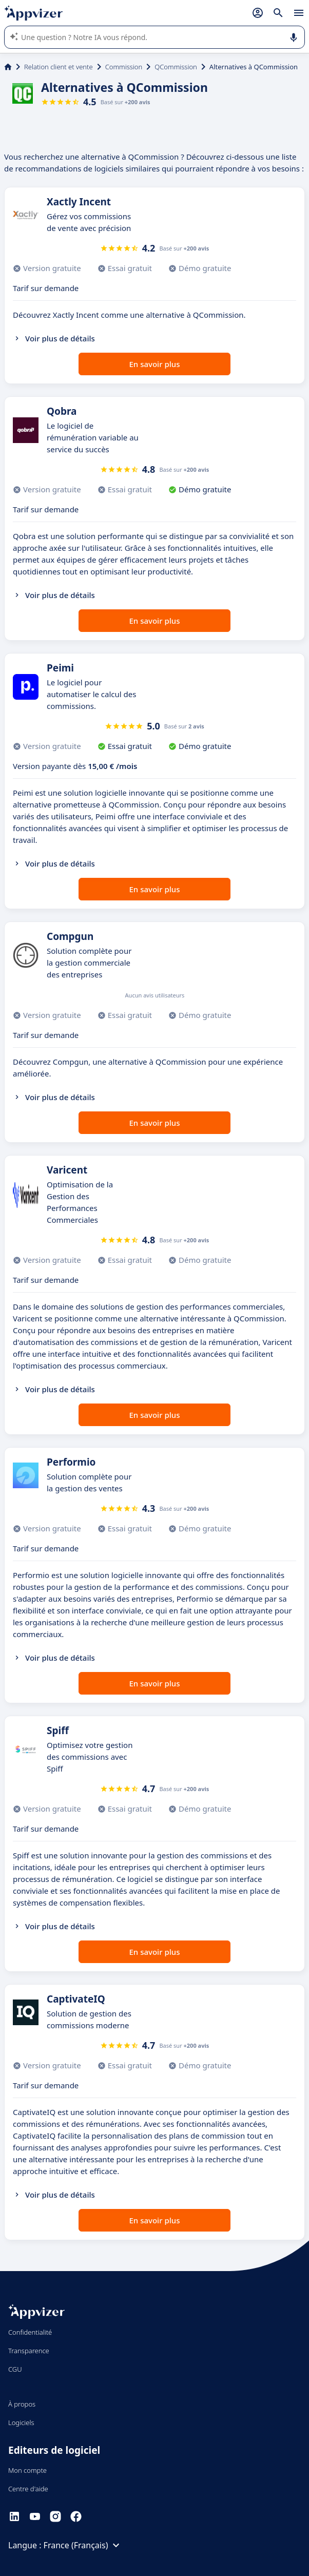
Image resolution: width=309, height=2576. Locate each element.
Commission (124, 66)
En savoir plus (154, 364)
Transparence (28, 2350)
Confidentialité (30, 2332)
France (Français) (83, 2545)
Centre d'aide (28, 2488)
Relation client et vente (58, 66)
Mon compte (27, 2470)
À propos (21, 2404)
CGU (15, 2369)
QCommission (175, 66)
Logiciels (21, 2422)
